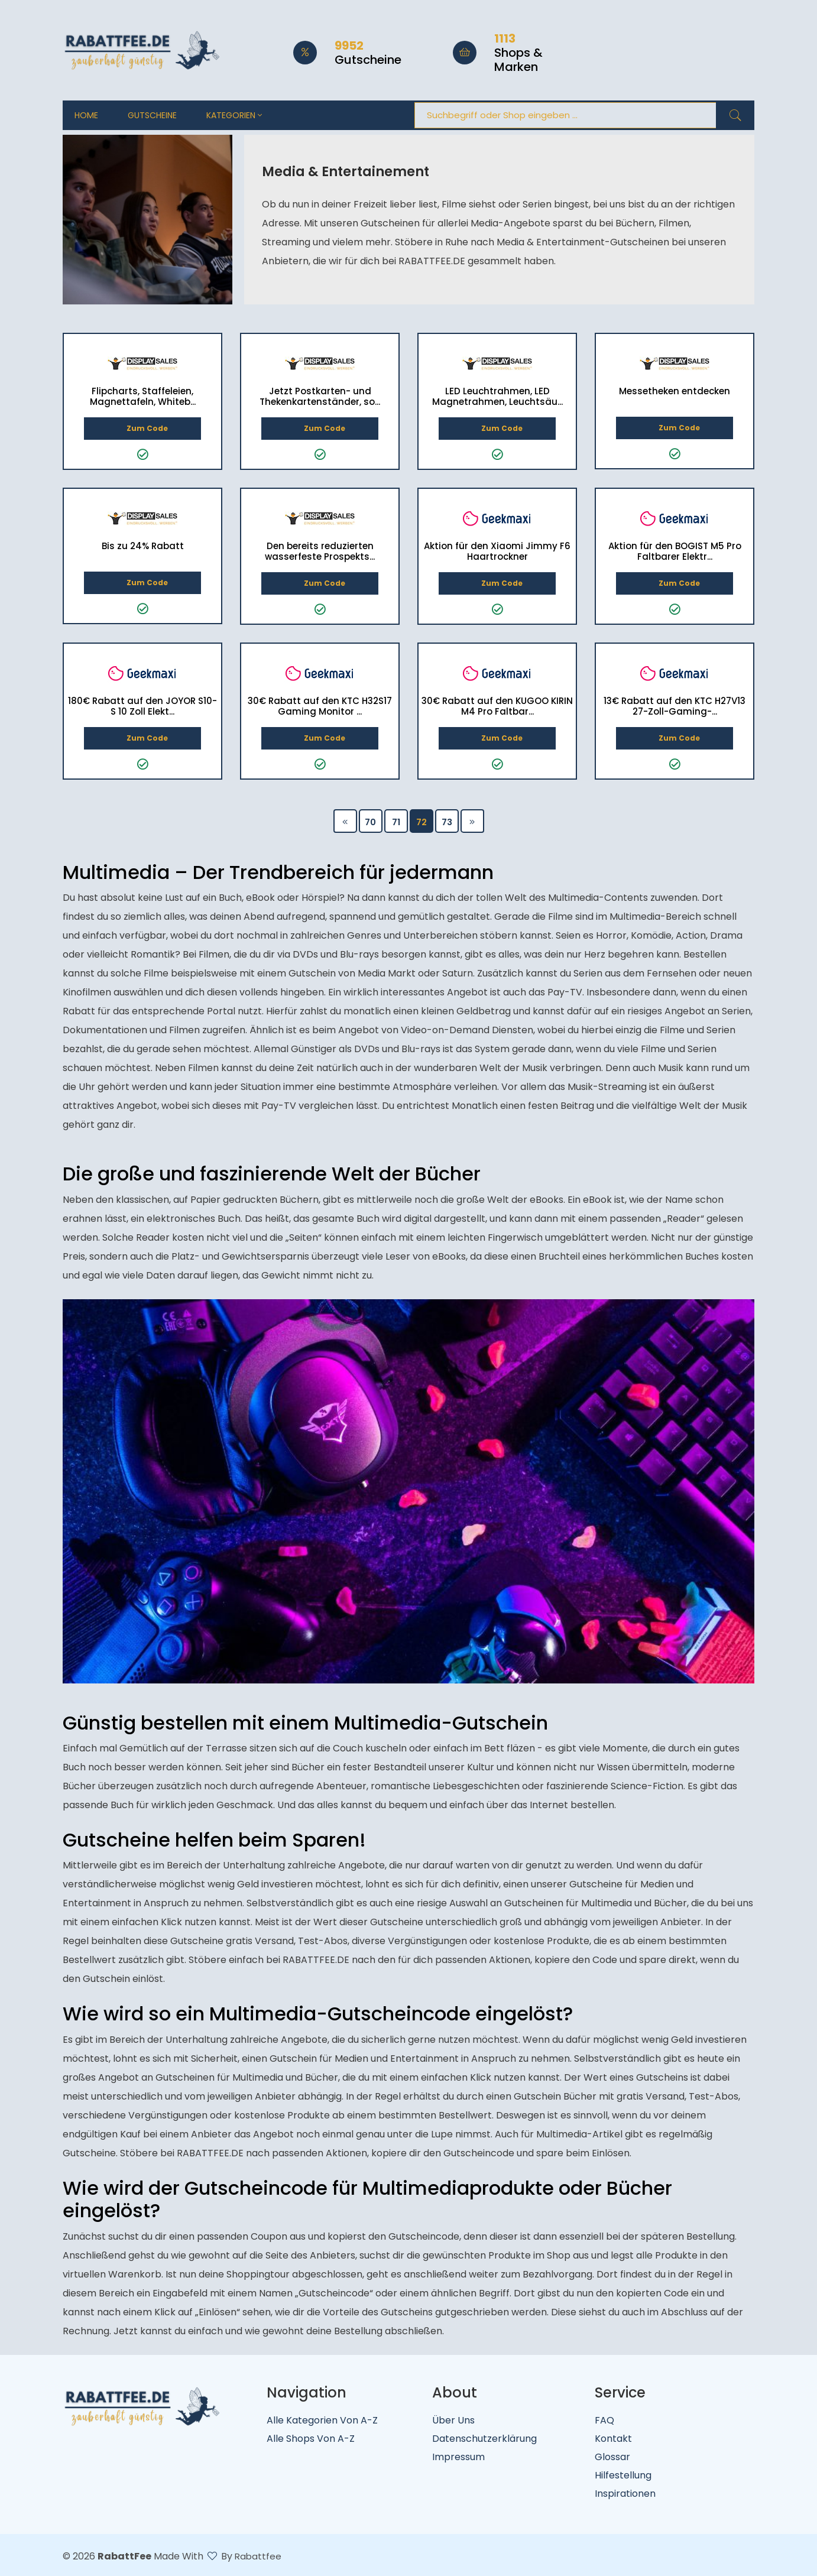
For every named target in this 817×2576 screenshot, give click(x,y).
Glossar (612, 2457)
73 (447, 822)
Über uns (453, 2420)
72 (421, 822)
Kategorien (234, 115)
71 (396, 822)
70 (370, 822)
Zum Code (142, 428)
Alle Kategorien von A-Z (322, 2420)
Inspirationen (625, 2493)
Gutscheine (152, 115)
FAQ (604, 2420)
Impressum (458, 2457)
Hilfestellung (623, 2475)
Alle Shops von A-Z (311, 2438)
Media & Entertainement (350, 171)
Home (86, 115)
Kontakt (613, 2438)
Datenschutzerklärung (484, 2438)
